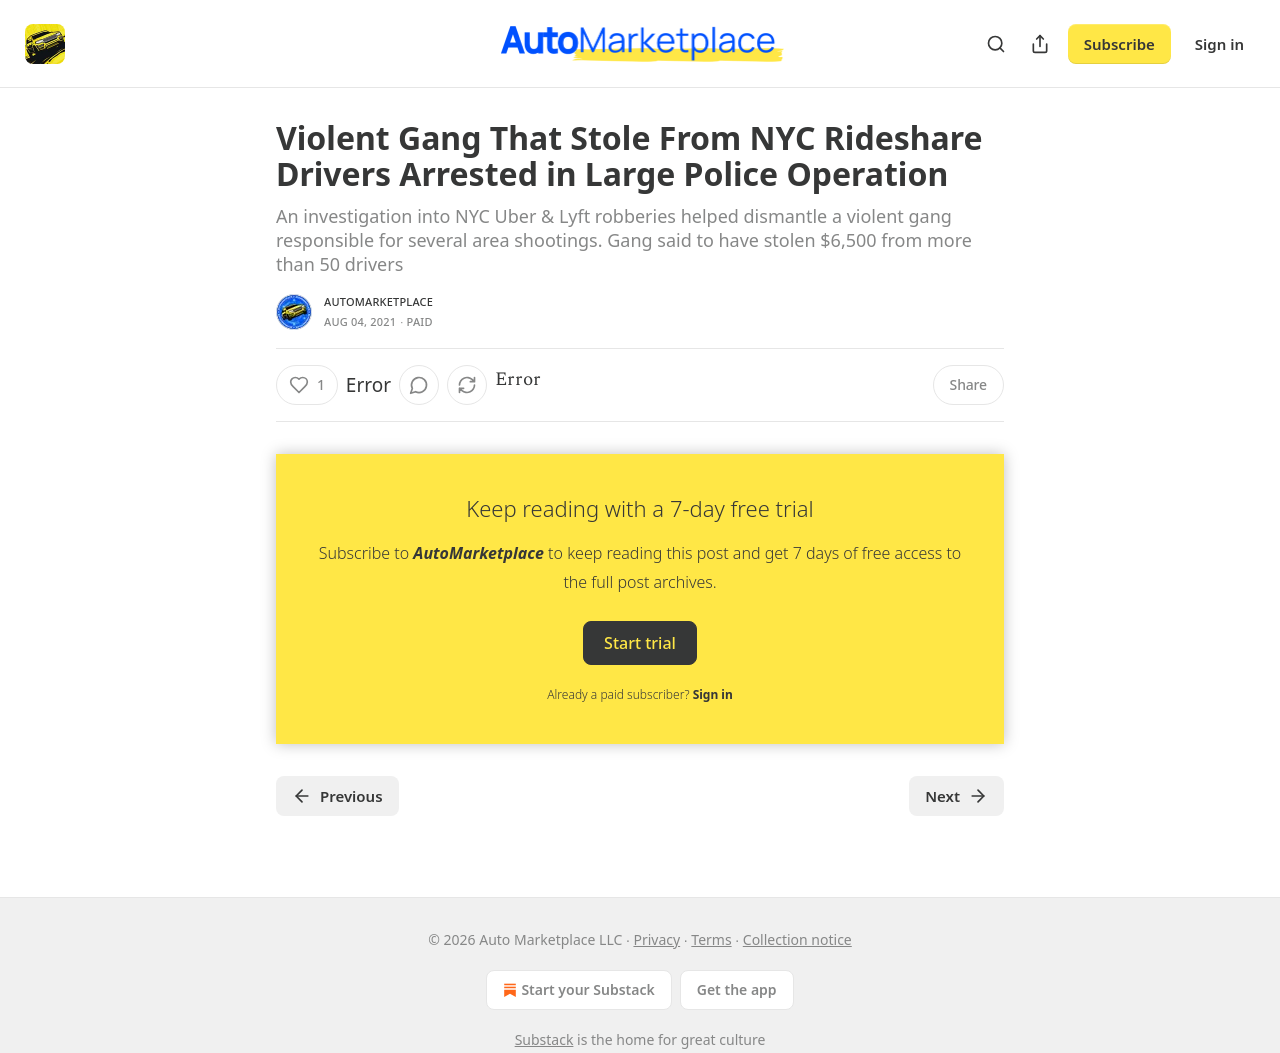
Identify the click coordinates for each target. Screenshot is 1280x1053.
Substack (544, 1039)
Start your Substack (576, 990)
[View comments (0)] (419, 385)
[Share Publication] (1040, 44)
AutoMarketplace (378, 301)
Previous (337, 796)
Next (956, 796)
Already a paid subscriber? (639, 694)
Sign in (1219, 44)
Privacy (656, 939)
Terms (711, 939)
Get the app (737, 989)
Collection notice (797, 939)
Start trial (640, 643)
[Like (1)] (307, 385)
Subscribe (1119, 44)
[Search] (996, 44)
